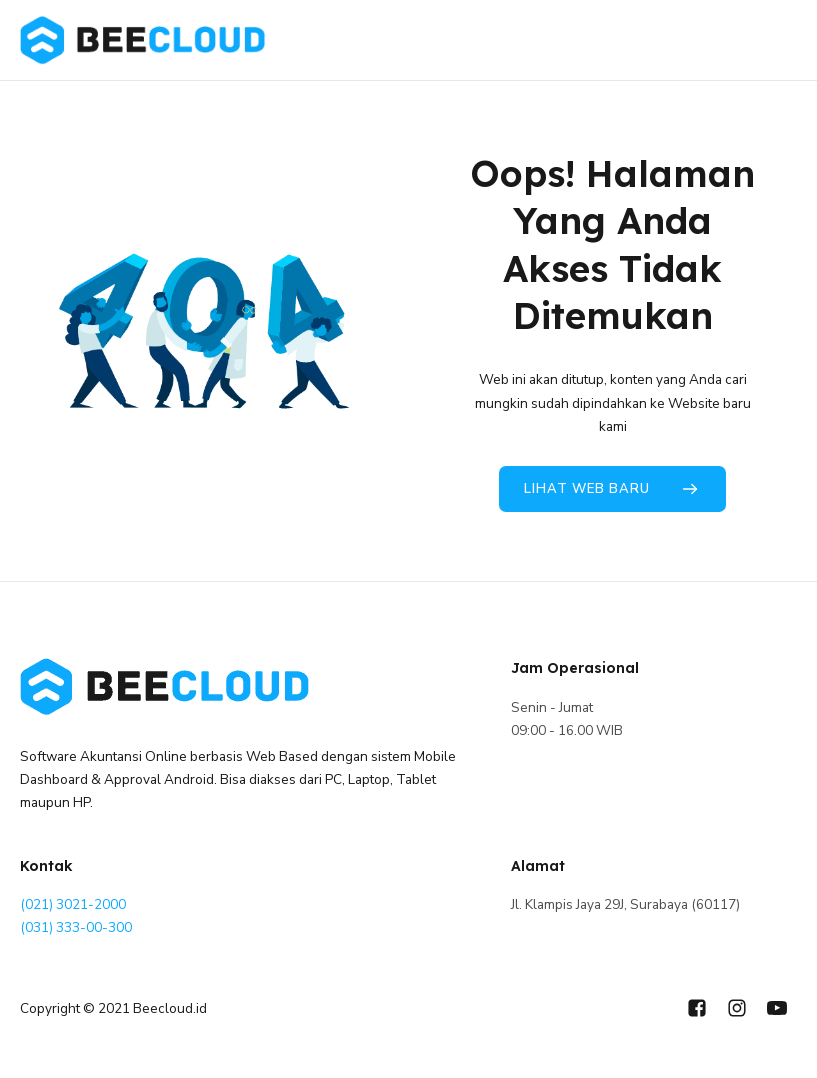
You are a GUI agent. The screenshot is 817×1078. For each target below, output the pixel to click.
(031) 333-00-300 (76, 927)
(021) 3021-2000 (73, 904)
